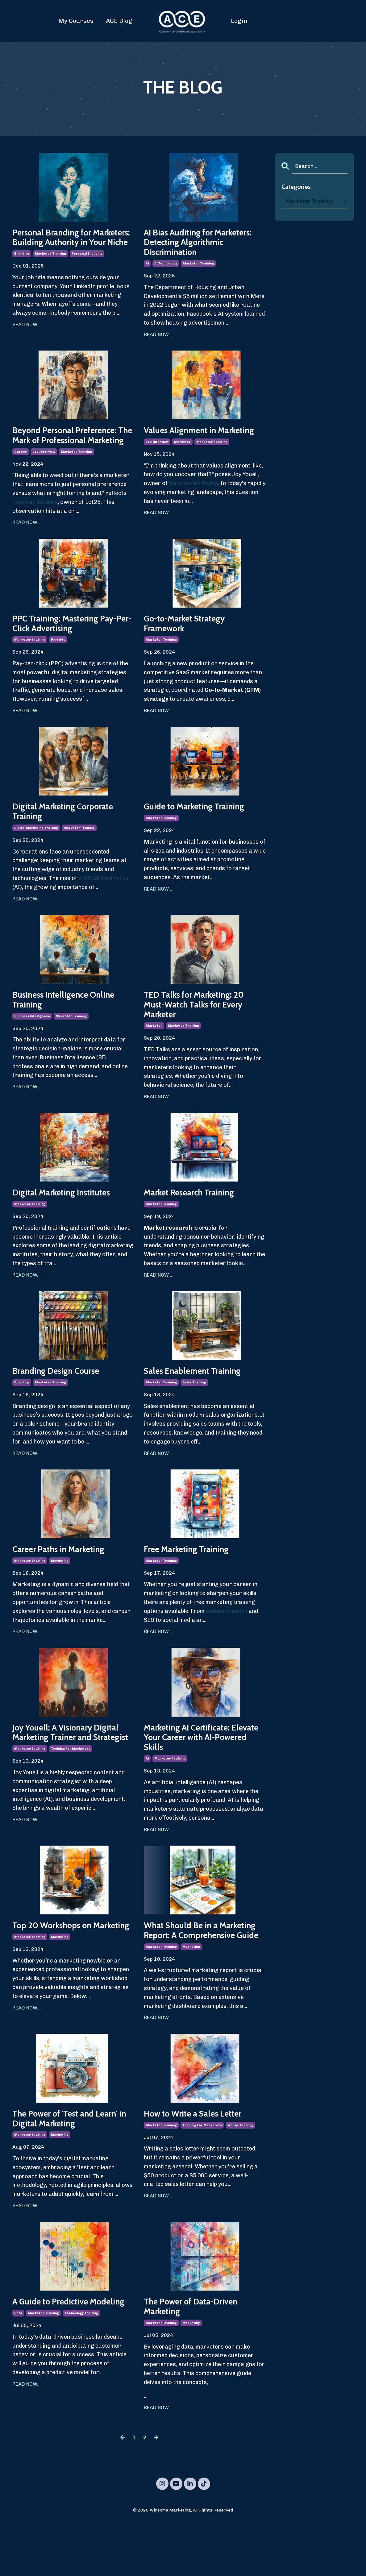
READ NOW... (26, 338)
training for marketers (70, 1793)
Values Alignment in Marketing (184, 441)
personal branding (87, 267)
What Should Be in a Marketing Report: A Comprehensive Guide (189, 1971)
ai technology (165, 267)
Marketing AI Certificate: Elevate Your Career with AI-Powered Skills (201, 1769)
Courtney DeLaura (36, 519)
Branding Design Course (61, 1399)
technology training (81, 2376)
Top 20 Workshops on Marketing (58, 1966)
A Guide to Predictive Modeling (55, 2358)
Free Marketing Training (191, 1579)
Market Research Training (195, 1219)
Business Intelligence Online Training (70, 1023)
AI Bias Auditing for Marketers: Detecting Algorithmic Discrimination (199, 244)
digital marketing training (36, 850)
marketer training (50, 267)
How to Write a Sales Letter (199, 2162)
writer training (240, 2174)
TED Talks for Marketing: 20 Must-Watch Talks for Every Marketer (200, 1029)
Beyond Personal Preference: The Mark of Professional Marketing (71, 446)
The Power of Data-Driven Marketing (197, 2358)
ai (147, 267)
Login (239, 20)
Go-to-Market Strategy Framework (190, 642)
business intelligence (32, 1041)
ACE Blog (119, 20)
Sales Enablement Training (198, 1399)
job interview (43, 469)
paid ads (58, 660)
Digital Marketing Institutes (67, 1219)
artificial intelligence (105, 900)
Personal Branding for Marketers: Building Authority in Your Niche (72, 244)
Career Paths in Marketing (64, 1579)
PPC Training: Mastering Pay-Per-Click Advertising (70, 642)
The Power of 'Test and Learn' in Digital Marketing (72, 2168)
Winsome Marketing (195, 499)
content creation (228, 1641)
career (20, 469)
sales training (194, 1411)
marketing (60, 1591)
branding (21, 267)
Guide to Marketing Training (200, 827)
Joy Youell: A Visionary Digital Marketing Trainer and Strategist (72, 1769)
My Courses (76, 20)
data (18, 2376)
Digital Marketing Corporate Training (69, 833)
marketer (182, 458)
